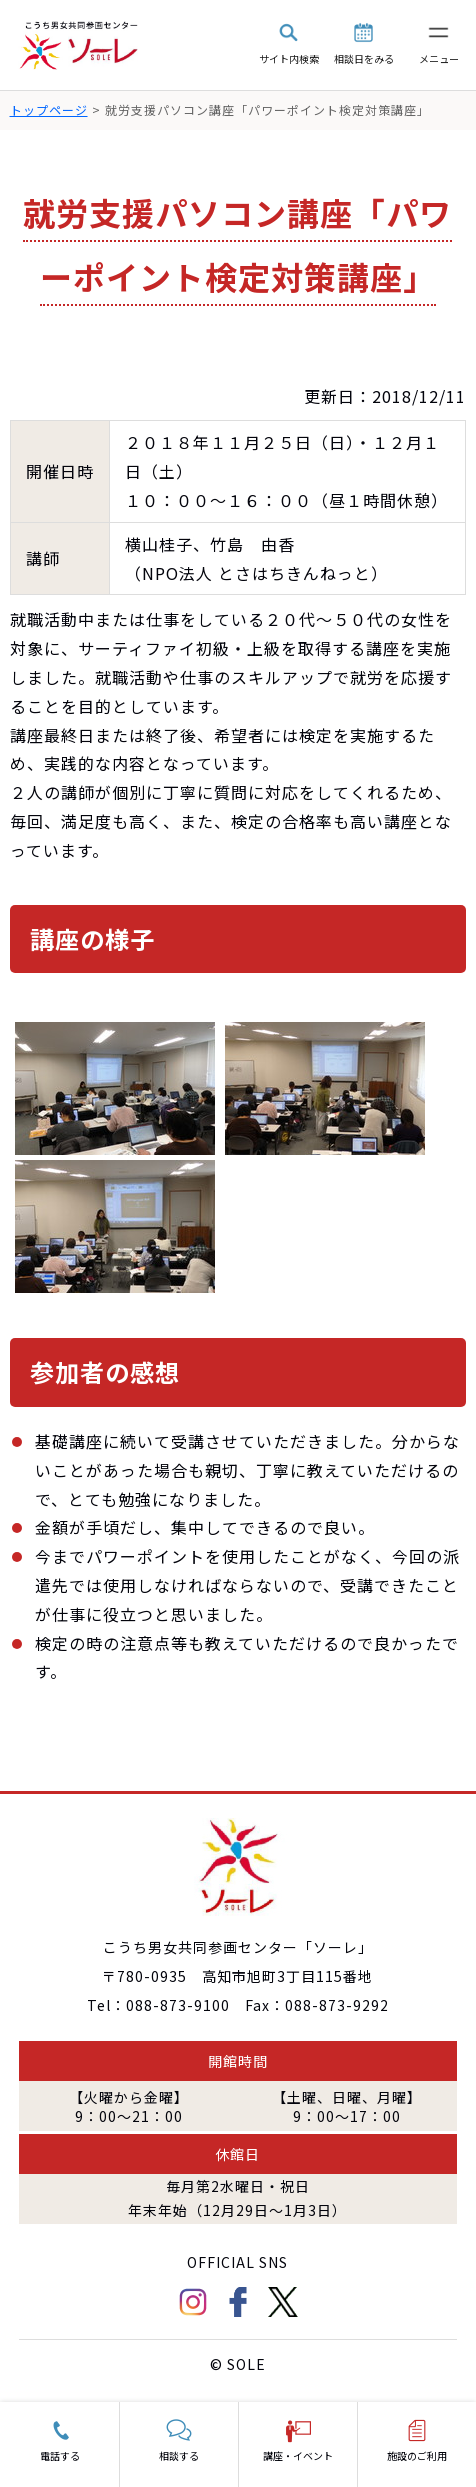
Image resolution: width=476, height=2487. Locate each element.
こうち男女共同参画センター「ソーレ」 (80, 45)
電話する (60, 2455)
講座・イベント (298, 2455)
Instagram (193, 2302)
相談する (179, 2455)
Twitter (283, 2302)
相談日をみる (364, 58)
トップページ (49, 109)
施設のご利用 (417, 2455)
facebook (238, 2302)
